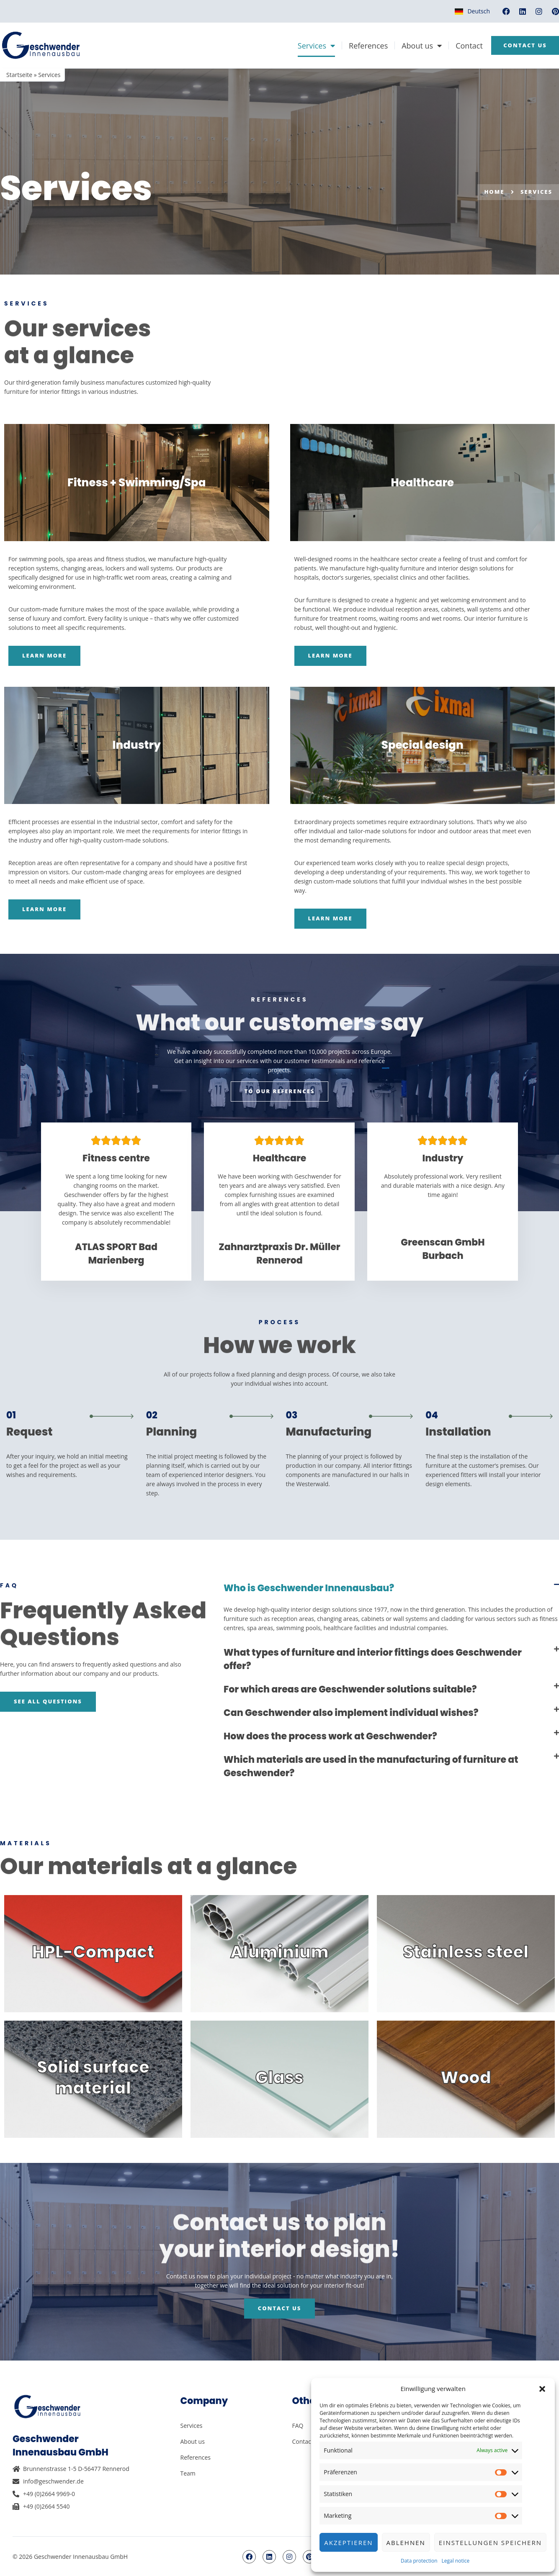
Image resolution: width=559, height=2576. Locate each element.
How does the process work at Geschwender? (330, 1736)
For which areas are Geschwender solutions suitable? (350, 1689)
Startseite (19, 75)
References (366, 46)
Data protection (419, 2560)
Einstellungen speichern (490, 2542)
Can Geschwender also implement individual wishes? (351, 1712)
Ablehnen (405, 2542)
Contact (467, 46)
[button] (542, 2389)
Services (313, 46)
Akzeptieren (348, 2542)
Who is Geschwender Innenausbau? (309, 1588)
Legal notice (456, 2560)
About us (419, 46)
